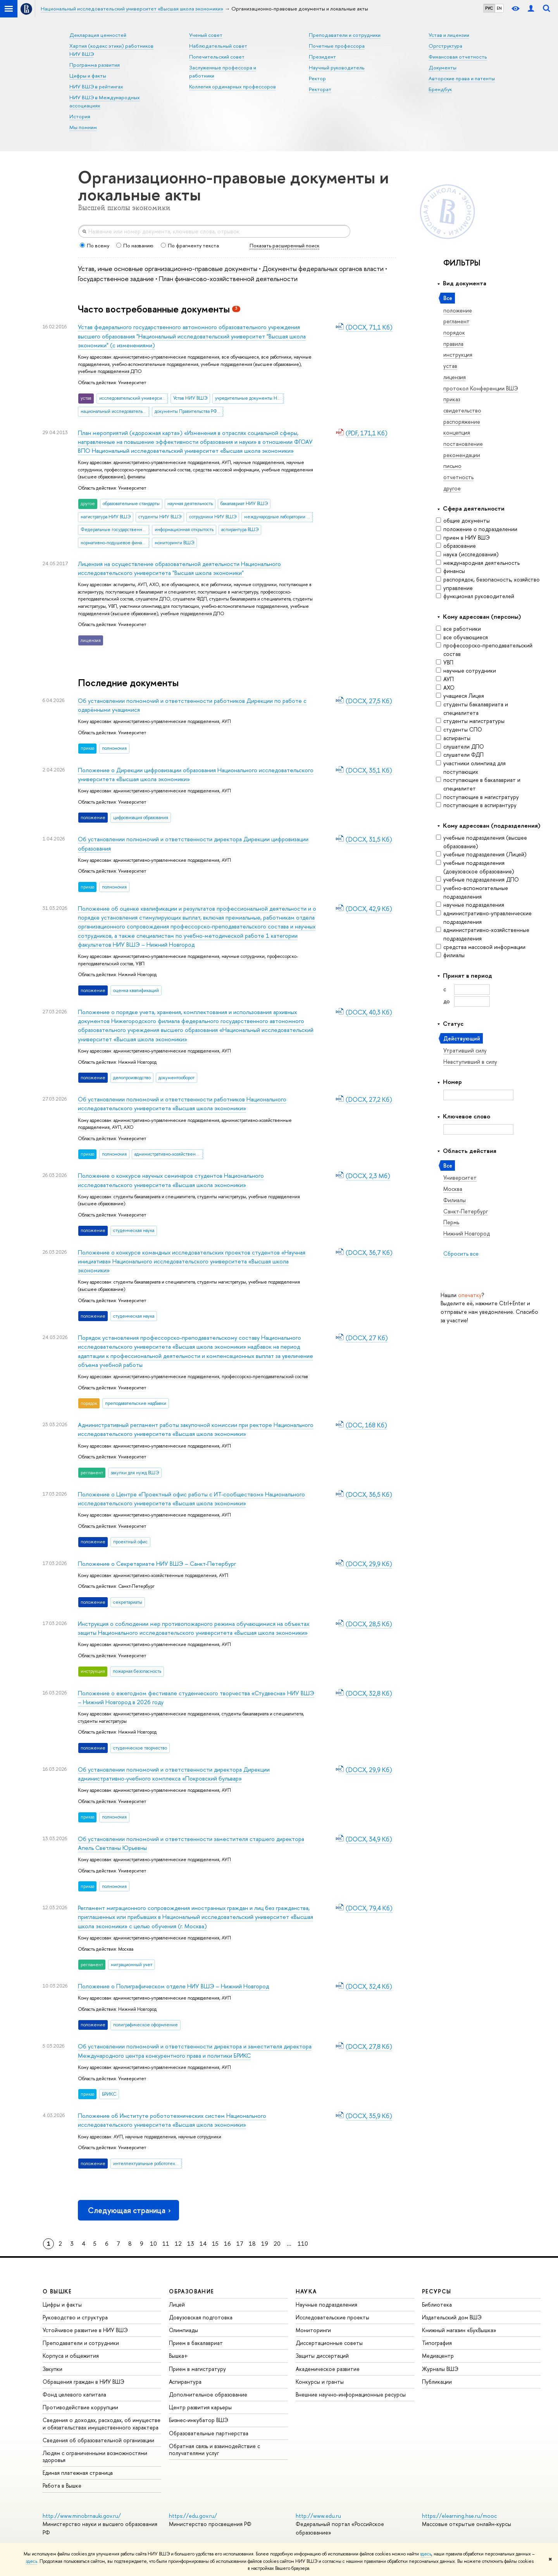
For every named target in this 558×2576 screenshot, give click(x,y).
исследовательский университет (133, 398)
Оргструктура (445, 45)
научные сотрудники (466, 670)
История (79, 116)
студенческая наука (133, 1230)
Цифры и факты (87, 75)
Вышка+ (178, 2355)
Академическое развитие (328, 2368)
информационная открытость (184, 529)
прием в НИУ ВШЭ (463, 537)
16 (227, 2244)
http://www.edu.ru (318, 2515)
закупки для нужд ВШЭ (135, 1473)
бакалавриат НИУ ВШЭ (244, 503)
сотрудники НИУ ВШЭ (212, 517)
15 (215, 2244)
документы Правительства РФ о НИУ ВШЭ (189, 411)
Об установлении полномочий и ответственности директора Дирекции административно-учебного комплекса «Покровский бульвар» (174, 1773)
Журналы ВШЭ (440, 2368)
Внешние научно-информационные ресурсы (351, 2394)
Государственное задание (116, 278)
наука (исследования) (467, 554)
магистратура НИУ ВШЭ (106, 517)
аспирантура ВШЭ (239, 529)
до (446, 1001)
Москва (125, 1949)
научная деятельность (190, 503)
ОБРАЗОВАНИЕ (191, 2291)
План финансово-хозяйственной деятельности (228, 278)
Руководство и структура (75, 2317)
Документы (442, 67)
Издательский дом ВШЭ (452, 2317)
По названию (134, 245)
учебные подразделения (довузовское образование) (475, 867)
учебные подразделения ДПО (477, 879)
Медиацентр (438, 2355)
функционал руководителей (475, 596)
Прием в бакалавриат (196, 2343)
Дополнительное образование (208, 2394)
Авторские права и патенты (462, 78)
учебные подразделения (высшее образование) (481, 842)
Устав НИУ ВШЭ (190, 398)
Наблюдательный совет (218, 45)
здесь (425, 2554)
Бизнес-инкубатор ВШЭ (198, 2420)
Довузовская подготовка (200, 2317)
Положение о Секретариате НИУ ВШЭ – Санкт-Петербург (157, 1564)
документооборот (176, 1078)
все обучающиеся (462, 637)
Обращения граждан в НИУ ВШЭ (83, 2381)
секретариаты (127, 1602)
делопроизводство (132, 1078)
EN (499, 8)
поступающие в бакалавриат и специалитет (478, 784)
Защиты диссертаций (322, 2355)
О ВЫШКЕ (57, 2291)
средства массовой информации (480, 947)
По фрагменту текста (190, 245)
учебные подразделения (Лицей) (481, 854)
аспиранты (453, 738)
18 (252, 2244)
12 (178, 2244)
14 (203, 2244)
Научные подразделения (326, 2304)
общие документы (463, 520)
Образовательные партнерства (208, 2433)
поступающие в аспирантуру (476, 805)
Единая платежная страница (78, 2472)
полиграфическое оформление (145, 2025)
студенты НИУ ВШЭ (159, 517)
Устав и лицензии (449, 34)
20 (277, 2244)
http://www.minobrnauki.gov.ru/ (82, 2515)
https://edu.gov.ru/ (193, 2515)
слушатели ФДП (460, 754)
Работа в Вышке (62, 2485)
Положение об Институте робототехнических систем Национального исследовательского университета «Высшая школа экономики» (172, 2120)
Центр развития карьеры (200, 2407)
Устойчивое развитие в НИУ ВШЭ (85, 2330)
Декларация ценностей (97, 34)
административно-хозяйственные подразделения (482, 934)
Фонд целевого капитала (74, 2394)
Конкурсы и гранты (320, 2381)
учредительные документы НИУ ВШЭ (249, 398)
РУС (489, 8)
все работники (458, 628)
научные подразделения (470, 904)
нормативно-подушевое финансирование (115, 543)
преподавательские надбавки (135, 1403)
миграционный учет (131, 1965)
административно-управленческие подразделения (484, 917)
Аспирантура (185, 2381)
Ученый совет (205, 34)
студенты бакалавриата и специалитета (472, 708)
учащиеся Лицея (460, 695)
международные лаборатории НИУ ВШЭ (278, 517)
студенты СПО (459, 729)
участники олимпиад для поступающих (471, 767)
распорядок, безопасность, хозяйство (488, 579)
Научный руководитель (337, 67)
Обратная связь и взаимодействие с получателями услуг (214, 2449)
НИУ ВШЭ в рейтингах (96, 86)
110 (303, 2244)
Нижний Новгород (137, 974)
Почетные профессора (337, 45)
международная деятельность (478, 562)
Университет (132, 383)
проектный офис (130, 1542)
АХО (445, 687)
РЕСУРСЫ (436, 2291)
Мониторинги (313, 2330)
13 (190, 2244)
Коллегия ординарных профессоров (232, 86)
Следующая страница (130, 2210)
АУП (445, 679)
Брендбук (440, 89)
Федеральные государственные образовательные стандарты (115, 529)
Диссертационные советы (329, 2343)
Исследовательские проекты (332, 2317)
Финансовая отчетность (458, 56)
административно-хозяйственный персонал (168, 1154)
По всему (94, 245)
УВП (444, 662)
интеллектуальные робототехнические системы (147, 2163)
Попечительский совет (217, 56)
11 (165, 2244)
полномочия (114, 748)
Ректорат (320, 89)
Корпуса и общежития (71, 2355)
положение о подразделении (476, 529)
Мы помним (83, 127)
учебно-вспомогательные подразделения (472, 892)
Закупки (52, 2368)
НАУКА (306, 2291)
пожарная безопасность (137, 1671)
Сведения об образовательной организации (98, 2440)
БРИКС (109, 2094)
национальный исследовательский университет (115, 411)
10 (153, 2244)
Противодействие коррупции (80, 2407)
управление (454, 588)
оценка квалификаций (136, 990)
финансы (450, 571)
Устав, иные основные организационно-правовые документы (167, 268)
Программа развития (94, 64)
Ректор (317, 78)
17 (239, 2244)
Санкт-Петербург (136, 1586)
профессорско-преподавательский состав (484, 649)
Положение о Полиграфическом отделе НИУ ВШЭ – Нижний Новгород (173, 1986)
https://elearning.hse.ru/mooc (459, 2515)
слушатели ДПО (460, 746)
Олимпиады (183, 2330)
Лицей (177, 2304)
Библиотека (437, 2304)
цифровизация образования (140, 817)
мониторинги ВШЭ (174, 543)
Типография (437, 2343)
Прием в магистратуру (197, 2368)
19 (264, 2244)
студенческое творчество (140, 1748)
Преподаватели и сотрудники (345, 34)
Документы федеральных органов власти (323, 268)
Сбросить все (461, 1253)
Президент (322, 56)
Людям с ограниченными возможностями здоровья (95, 2456)
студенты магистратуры (470, 721)
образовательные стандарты (131, 503)
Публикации (437, 2381)
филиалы (450, 955)
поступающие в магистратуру (477, 797)
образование (456, 545)
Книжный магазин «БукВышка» (459, 2330)
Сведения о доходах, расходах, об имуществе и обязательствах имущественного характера (101, 2423)
